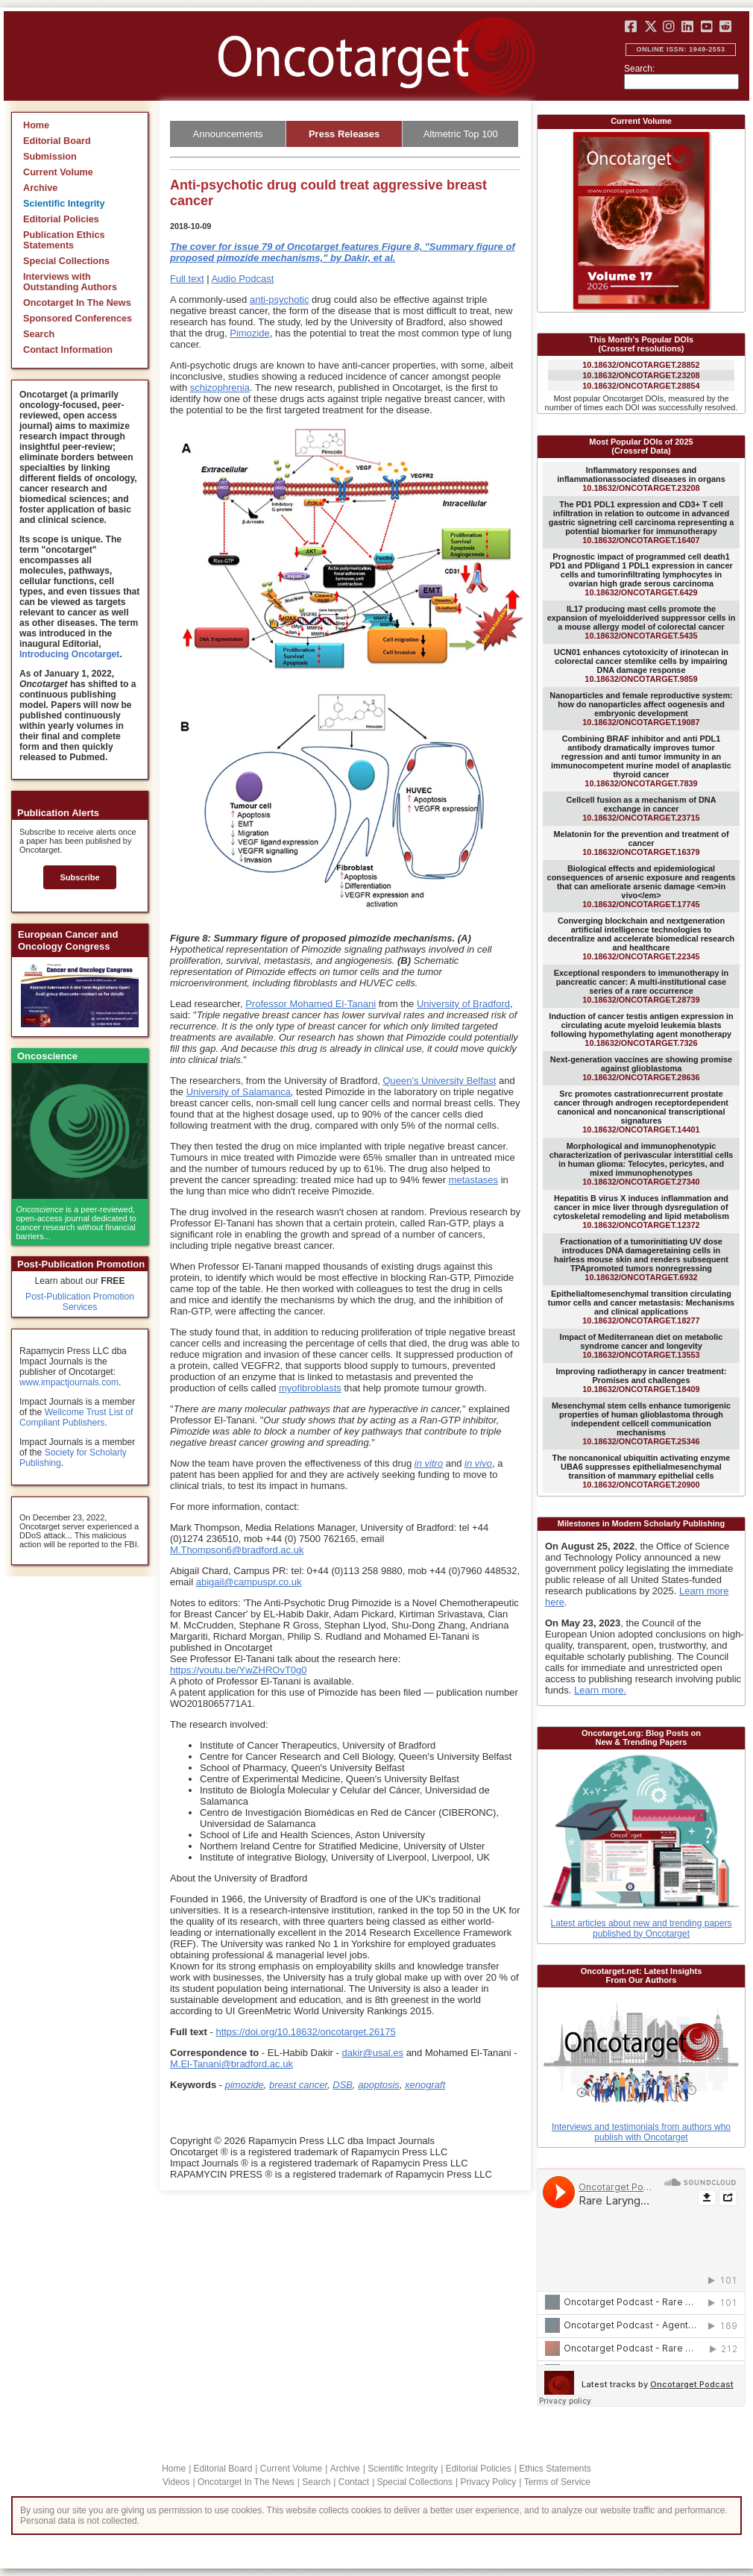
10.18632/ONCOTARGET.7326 (641, 1029)
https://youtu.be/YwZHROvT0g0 (238, 1670)
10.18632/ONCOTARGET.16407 (641, 522)
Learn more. (600, 1690)
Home (36, 125)
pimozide (244, 2084)
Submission (50, 156)
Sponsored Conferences (77, 318)
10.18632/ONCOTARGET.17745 (641, 886)
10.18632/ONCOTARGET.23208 (640, 375)
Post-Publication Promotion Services (79, 1301)
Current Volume (58, 172)
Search (38, 334)
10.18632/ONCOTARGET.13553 (641, 1345)
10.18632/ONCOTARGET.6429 (640, 574)
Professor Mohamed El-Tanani (310, 1003)
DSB (343, 2084)
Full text (187, 278)
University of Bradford (463, 1003)
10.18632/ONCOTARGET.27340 (641, 1163)
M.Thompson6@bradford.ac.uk (236, 1549)
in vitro (429, 1463)
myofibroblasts (310, 1388)
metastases (473, 1179)
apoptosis (379, 2084)
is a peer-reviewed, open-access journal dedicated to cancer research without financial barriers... (76, 1223)
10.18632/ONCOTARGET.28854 (640, 385)
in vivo (478, 1463)
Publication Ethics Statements (64, 240)
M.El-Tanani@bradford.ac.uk (231, 2063)
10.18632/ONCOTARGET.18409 (640, 1380)
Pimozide (249, 333)
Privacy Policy (488, 2482)
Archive (40, 188)
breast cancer (298, 2084)
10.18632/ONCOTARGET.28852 (640, 364)
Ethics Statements (555, 2468)
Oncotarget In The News (77, 303)
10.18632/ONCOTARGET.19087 (640, 709)
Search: (639, 68)
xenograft (425, 2084)
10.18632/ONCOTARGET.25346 (641, 1423)
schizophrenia (220, 387)
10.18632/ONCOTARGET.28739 (641, 986)
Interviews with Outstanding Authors (70, 282)
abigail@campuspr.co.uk (249, 1582)
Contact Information (68, 350)
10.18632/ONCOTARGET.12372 (641, 1211)
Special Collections (66, 261)
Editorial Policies (61, 219)
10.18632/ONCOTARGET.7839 (641, 761)
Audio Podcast (242, 278)
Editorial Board (57, 141)
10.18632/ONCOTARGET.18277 (641, 1307)
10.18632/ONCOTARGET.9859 (641, 665)
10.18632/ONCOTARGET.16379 (640, 843)
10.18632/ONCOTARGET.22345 (641, 938)
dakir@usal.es (372, 2052)
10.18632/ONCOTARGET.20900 (641, 1471)
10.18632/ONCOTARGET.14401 (641, 1111)
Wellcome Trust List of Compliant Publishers (76, 1417)
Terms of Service (557, 2482)
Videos (176, 2482)
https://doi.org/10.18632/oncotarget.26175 (305, 2031)
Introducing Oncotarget (69, 654)
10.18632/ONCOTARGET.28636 (641, 1068)
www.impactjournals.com (69, 1382)
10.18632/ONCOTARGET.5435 (641, 622)
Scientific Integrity (64, 203)
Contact (353, 2482)
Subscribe (79, 877)
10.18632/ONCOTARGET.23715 (641, 808)
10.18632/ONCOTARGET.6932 (641, 1259)
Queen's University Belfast (439, 1080)
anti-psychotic (279, 299)
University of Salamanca (238, 1091)
